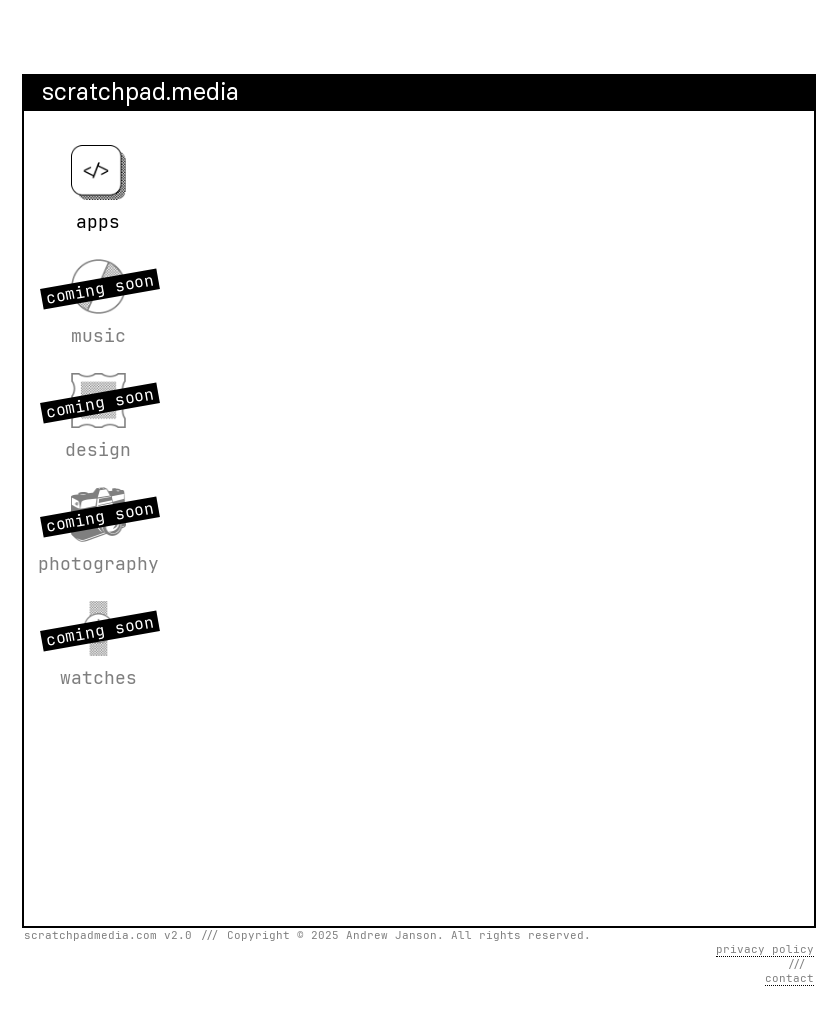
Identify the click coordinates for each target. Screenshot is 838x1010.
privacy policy (765, 949)
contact (789, 978)
